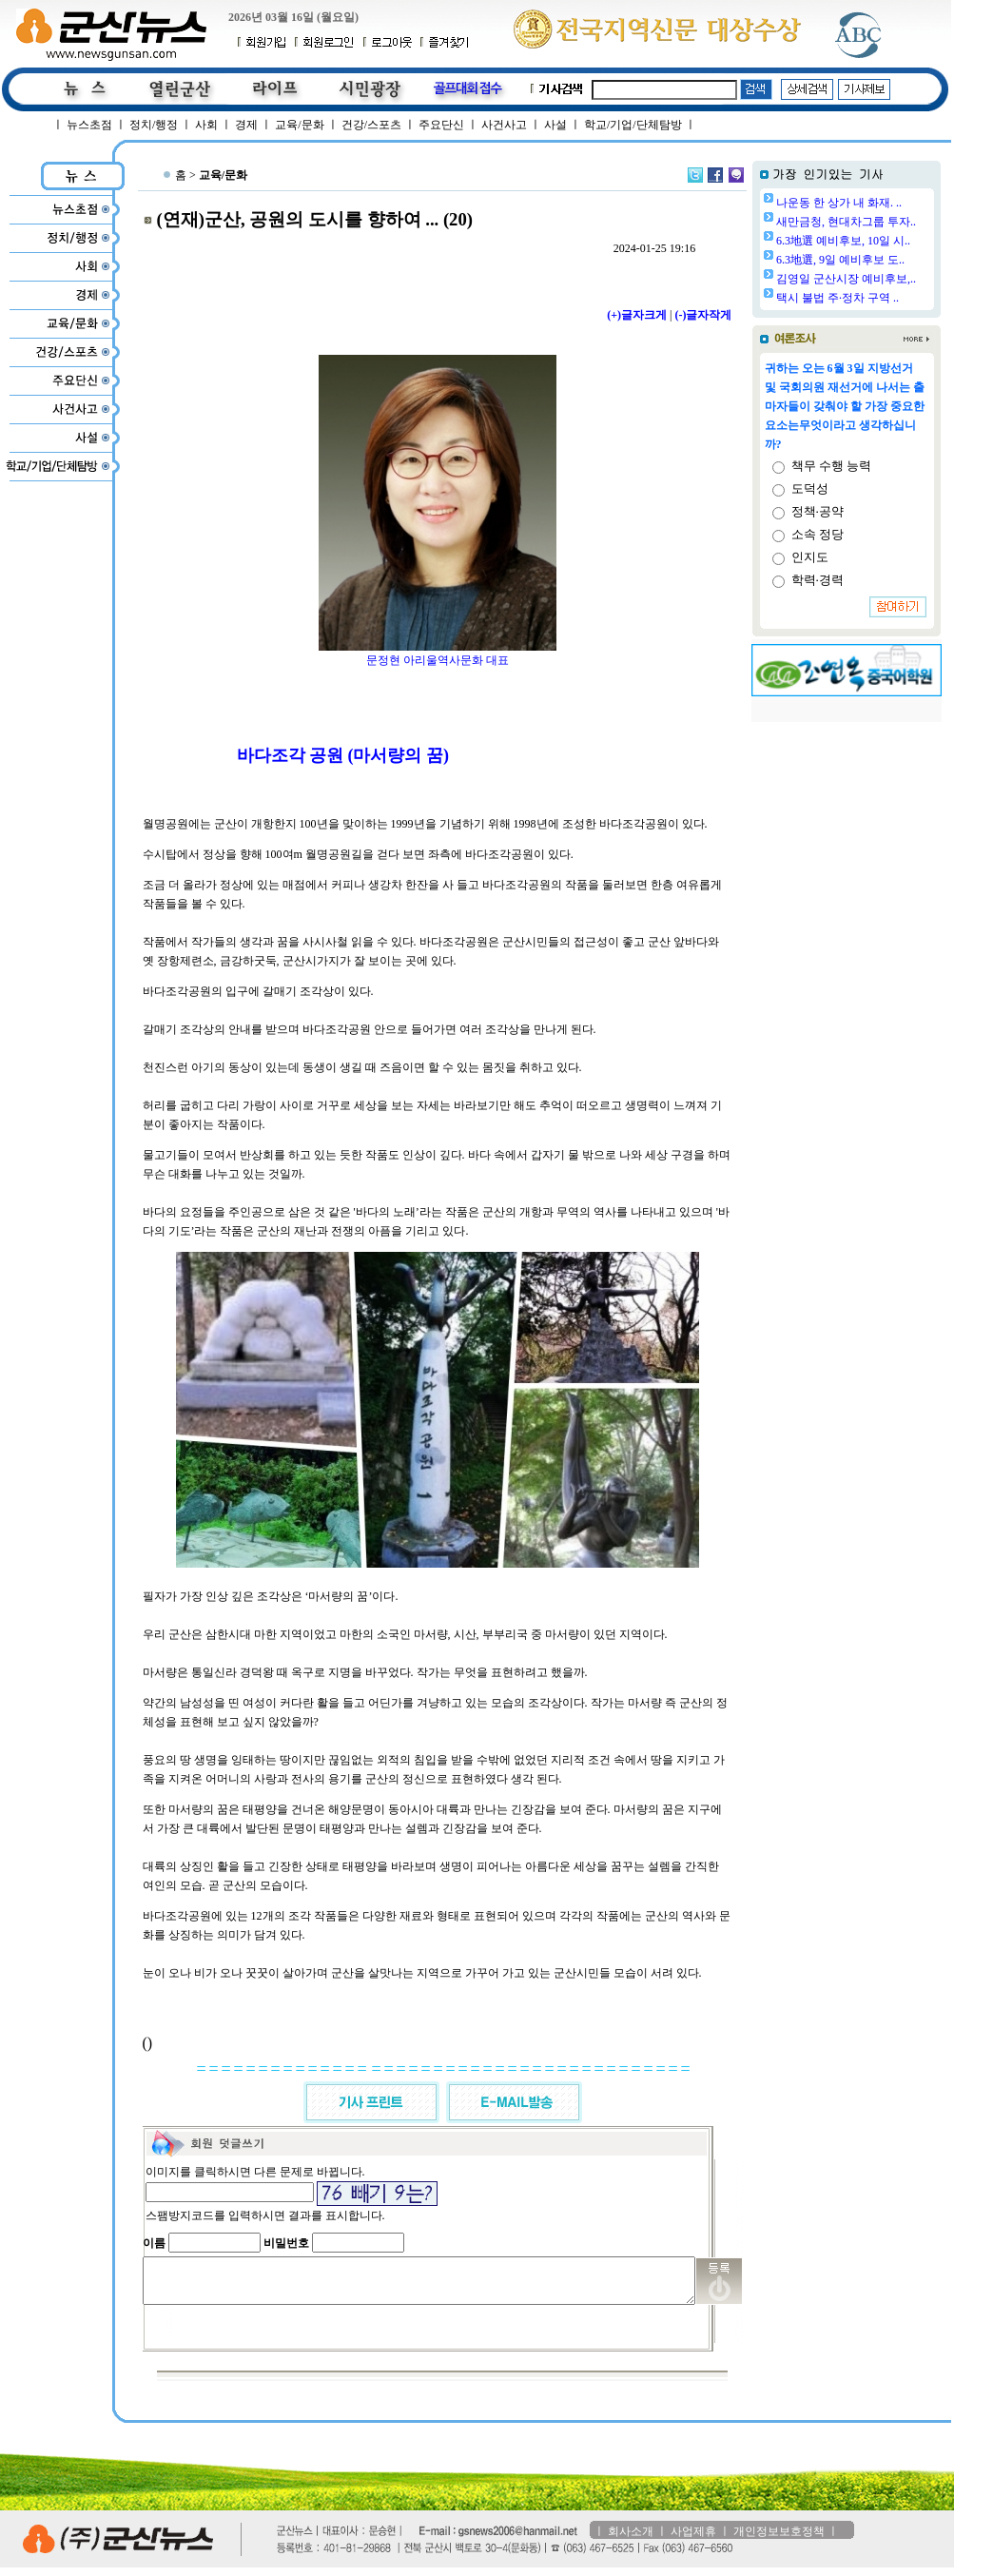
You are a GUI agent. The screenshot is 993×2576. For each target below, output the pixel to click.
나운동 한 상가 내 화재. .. (887, 202)
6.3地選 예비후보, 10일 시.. (892, 240)
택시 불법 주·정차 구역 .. (886, 297)
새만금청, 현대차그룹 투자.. (894, 221)
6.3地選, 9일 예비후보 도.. (889, 259)
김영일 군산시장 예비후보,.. (894, 278)
